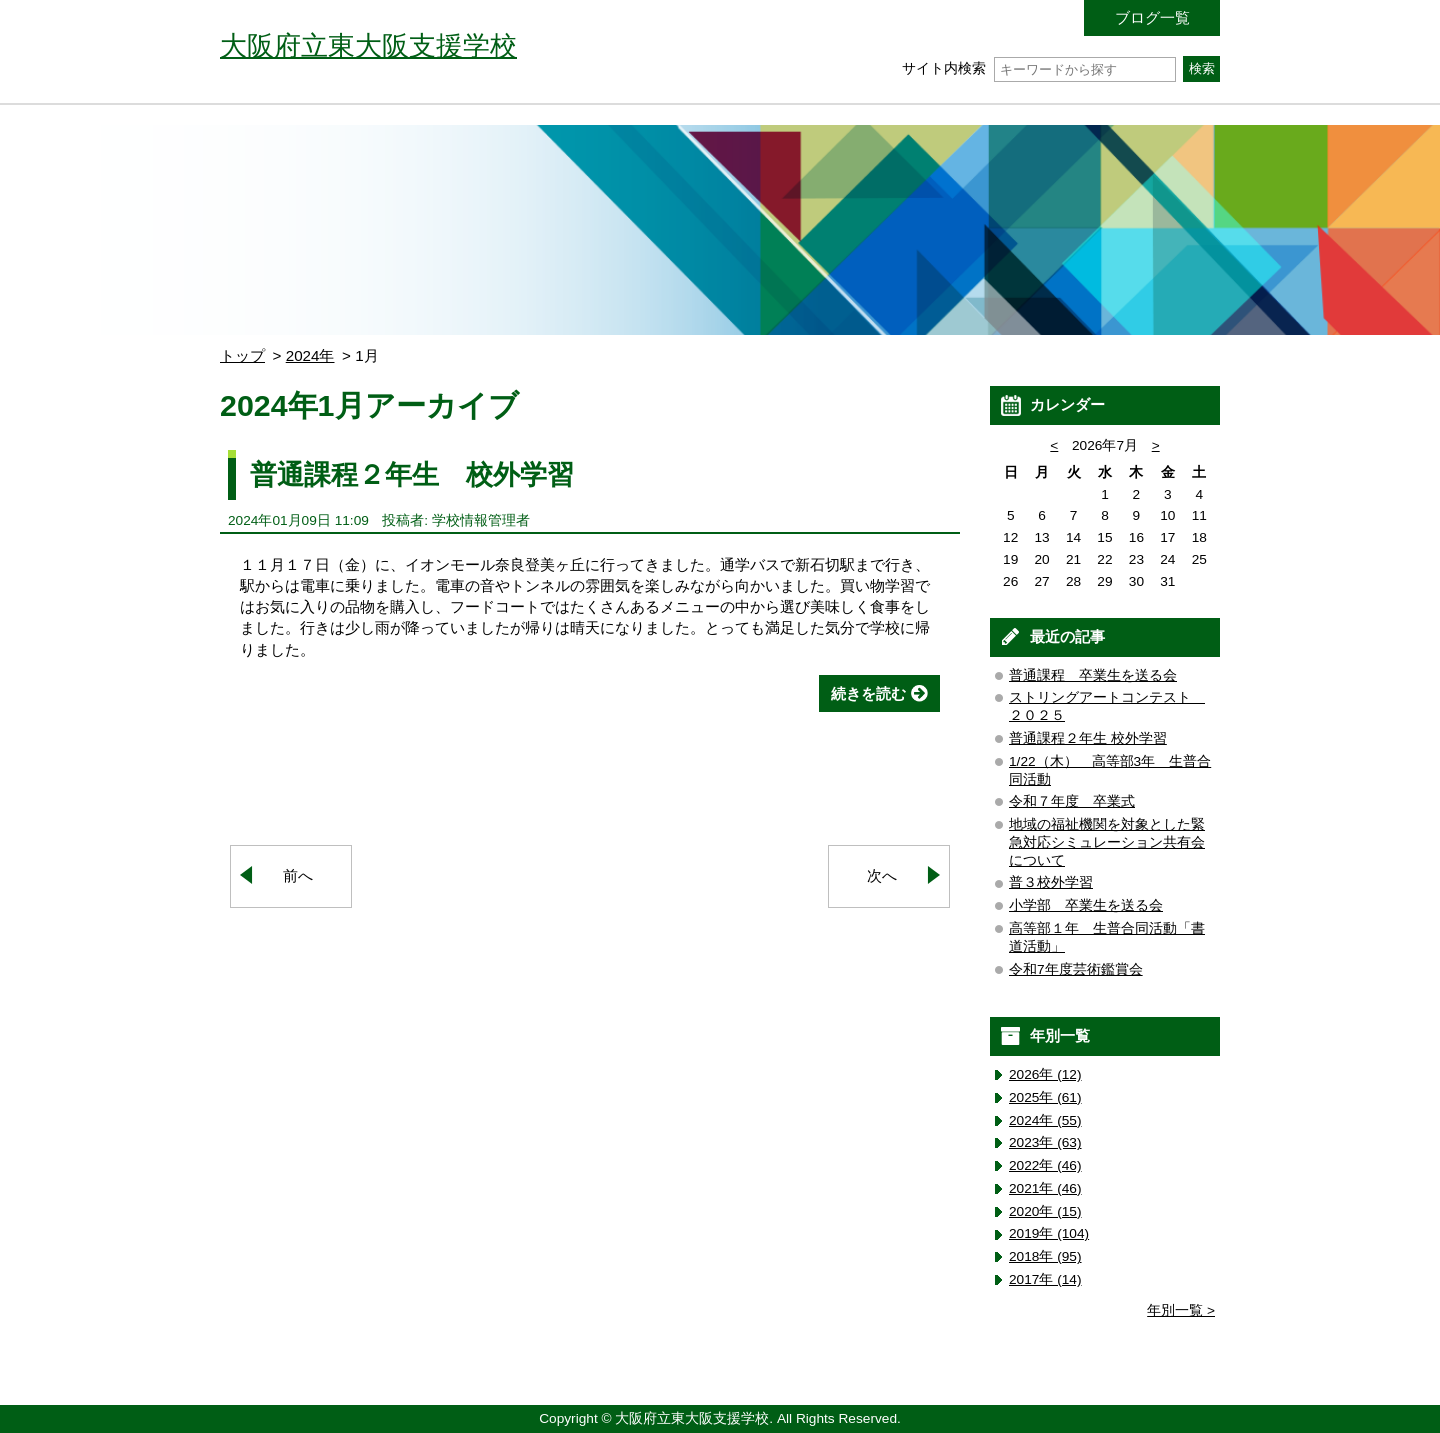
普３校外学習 (1051, 882)
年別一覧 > (1181, 1310)
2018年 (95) (1045, 1256)
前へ (298, 875)
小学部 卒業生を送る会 (1086, 905)
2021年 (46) (1045, 1188)
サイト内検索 (1038, 68)
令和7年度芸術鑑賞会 (1076, 969)
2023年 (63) (1045, 1142)
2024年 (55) (1045, 1120)
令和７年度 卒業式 (1072, 801)
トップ (242, 355)
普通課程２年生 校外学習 (412, 474)
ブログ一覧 (1152, 17)
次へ (882, 875)
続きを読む (868, 693)
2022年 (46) (1045, 1165)
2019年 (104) (1049, 1233)
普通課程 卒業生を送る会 (1093, 675)
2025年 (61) (1045, 1097)
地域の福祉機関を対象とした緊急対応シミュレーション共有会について (1107, 842)
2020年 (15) (1045, 1211)
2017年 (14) (1045, 1279)
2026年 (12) (1045, 1074)
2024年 (310, 355)
